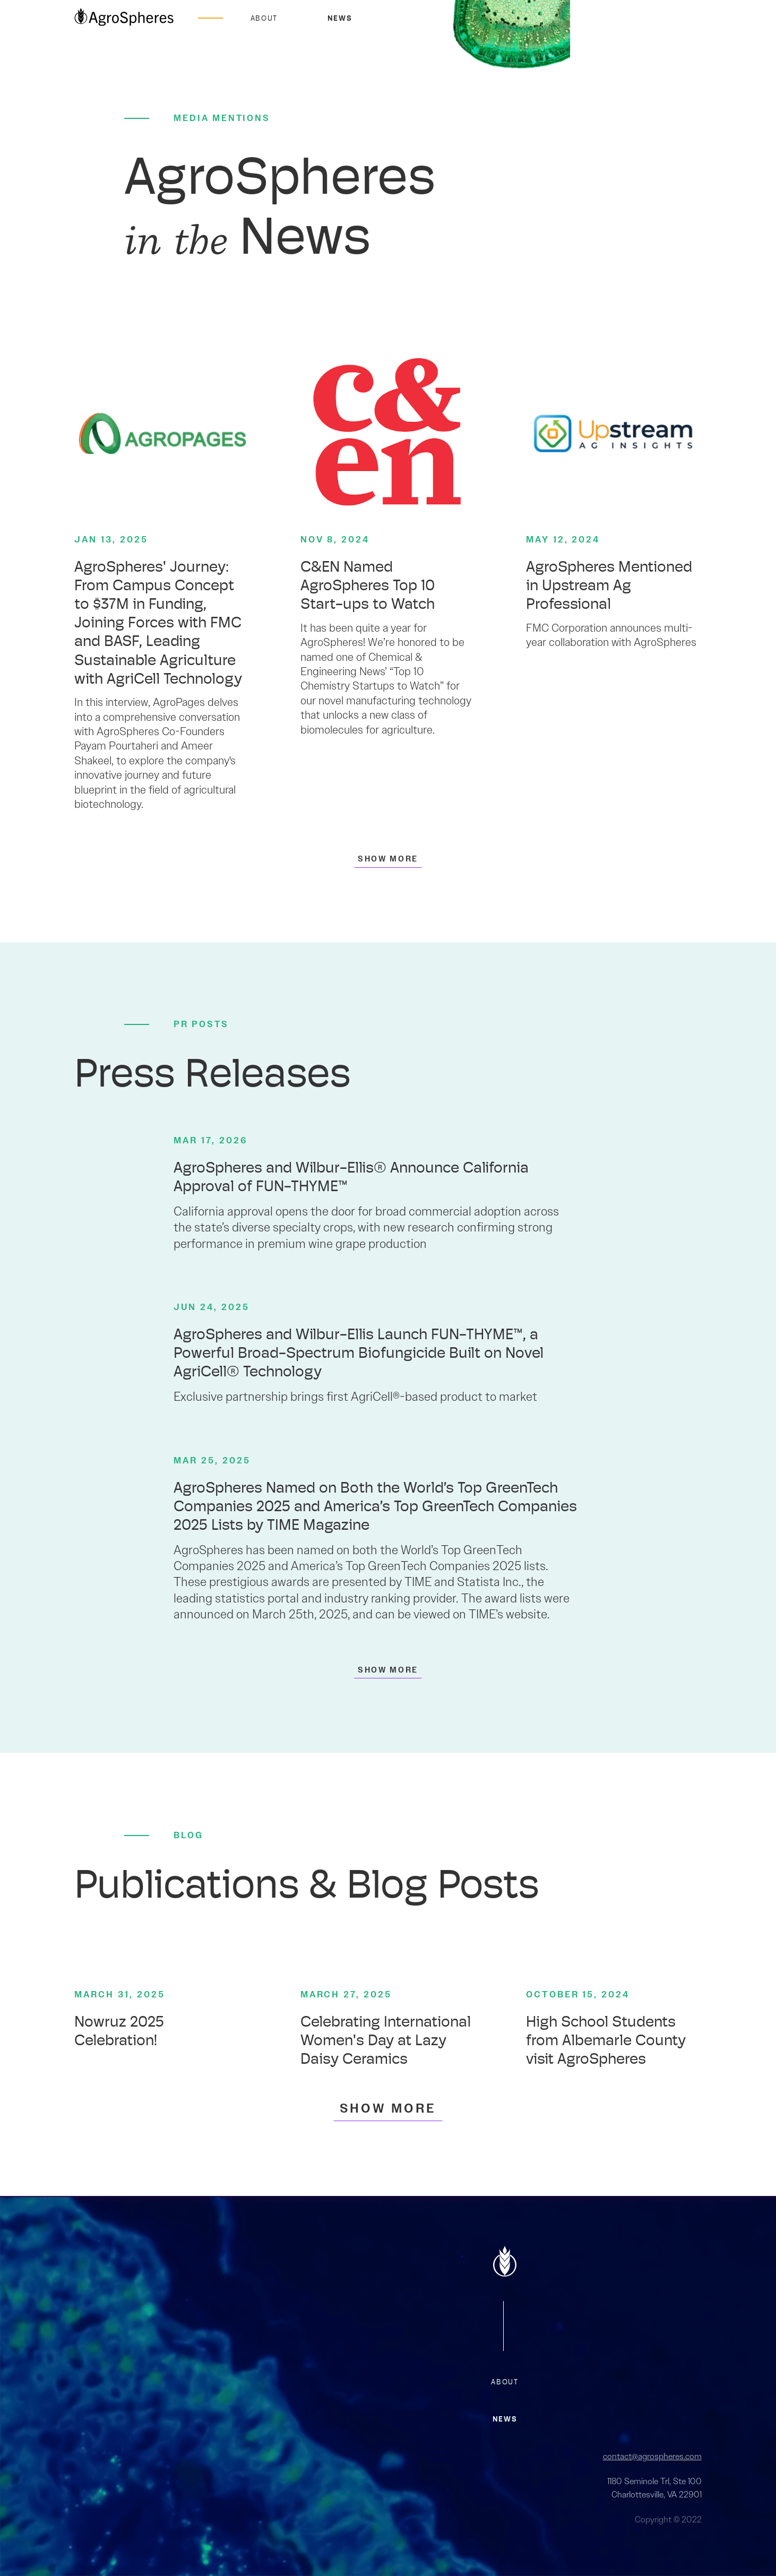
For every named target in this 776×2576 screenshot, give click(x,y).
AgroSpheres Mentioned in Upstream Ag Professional (609, 587)
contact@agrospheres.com (652, 2456)
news (505, 2419)
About (264, 18)
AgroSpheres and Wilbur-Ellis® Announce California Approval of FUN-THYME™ (351, 1178)
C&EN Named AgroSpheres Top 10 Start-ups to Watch (367, 587)
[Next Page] (388, 858)
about (504, 2382)
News (339, 18)
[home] (123, 18)
